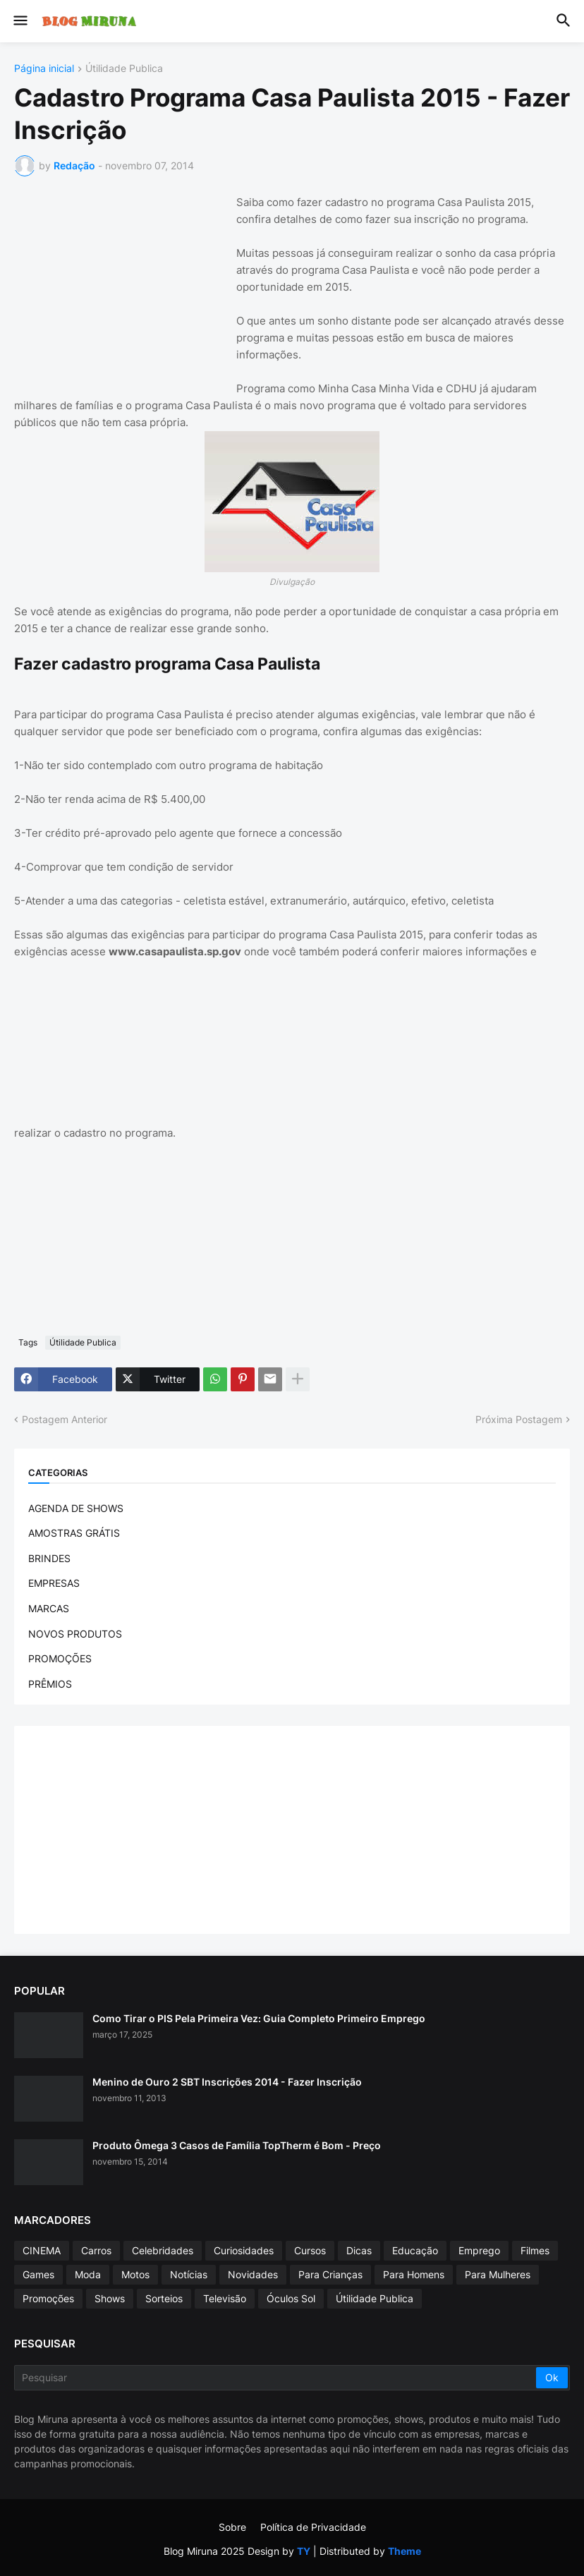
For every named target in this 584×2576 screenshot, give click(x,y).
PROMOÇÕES (60, 1658)
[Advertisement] (120, 282)
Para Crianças (330, 2274)
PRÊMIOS (50, 1684)
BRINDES (49, 1558)
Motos (135, 2274)
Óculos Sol (291, 2298)
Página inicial (44, 69)
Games (38, 2274)
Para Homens (413, 2274)
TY (303, 2551)
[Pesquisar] (276, 2377)
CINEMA (42, 2250)
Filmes (535, 2250)
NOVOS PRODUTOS (75, 1634)
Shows (110, 2298)
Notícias (188, 2274)
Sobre (232, 2527)
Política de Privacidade (313, 2527)
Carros (96, 2250)
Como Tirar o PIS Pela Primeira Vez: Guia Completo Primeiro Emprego (258, 2018)
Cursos (310, 2250)
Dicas (359, 2250)
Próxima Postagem (518, 1419)
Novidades (253, 2274)
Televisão (224, 2298)
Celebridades (162, 2250)
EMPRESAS (54, 1583)
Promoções (48, 2298)
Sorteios (164, 2298)
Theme (404, 2551)
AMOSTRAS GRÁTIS (74, 1533)
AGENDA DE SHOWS (75, 1508)
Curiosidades (244, 2250)
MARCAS (48, 1608)
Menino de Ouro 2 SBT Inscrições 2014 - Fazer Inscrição (227, 2082)
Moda (88, 2274)
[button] (19, 21)
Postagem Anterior (64, 1419)
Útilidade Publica (124, 69)
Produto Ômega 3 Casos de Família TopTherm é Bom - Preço (236, 2145)
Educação (415, 2250)
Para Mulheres (497, 2274)
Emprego (479, 2250)
